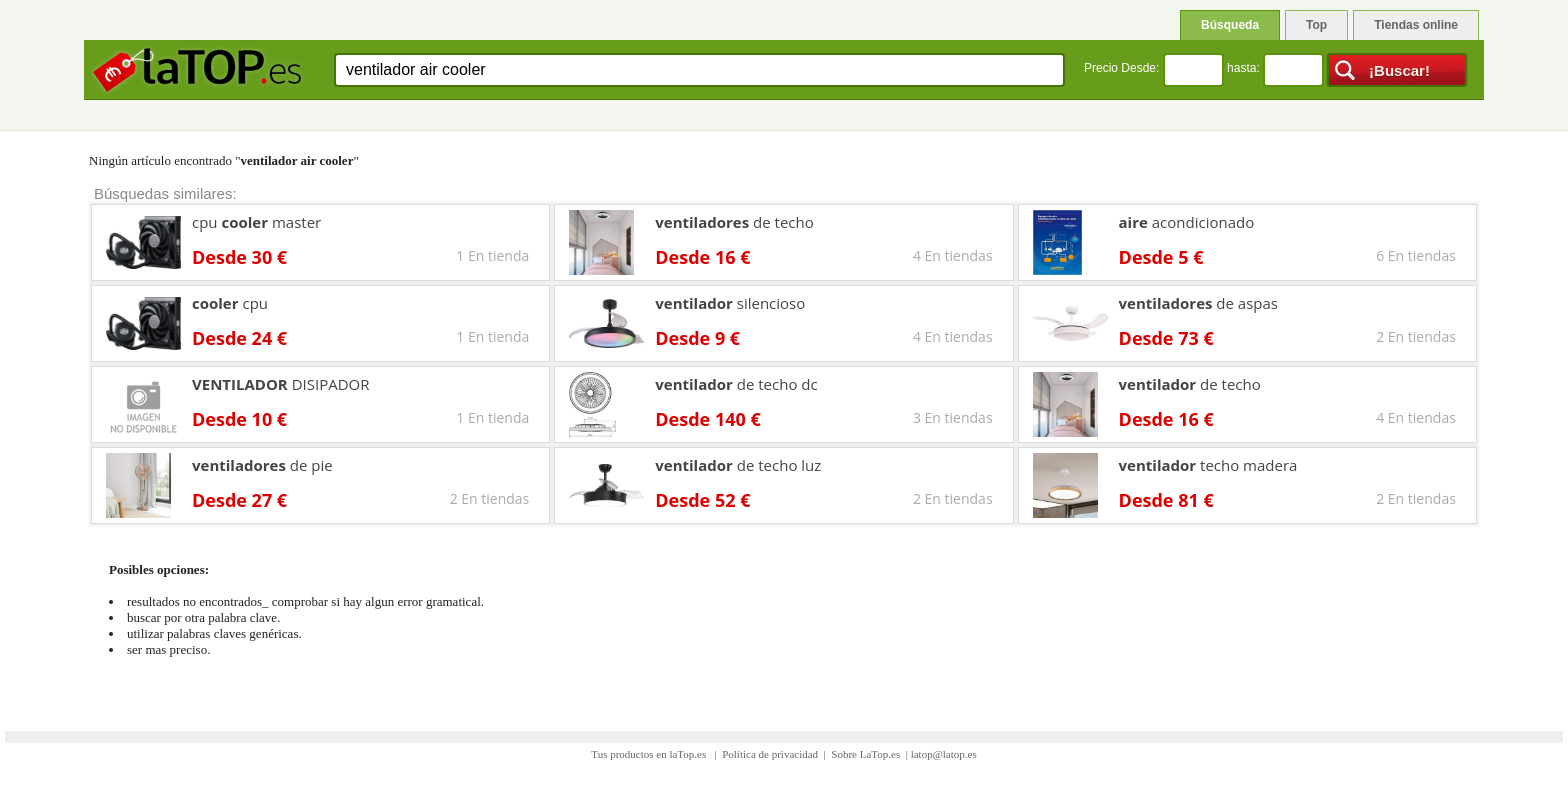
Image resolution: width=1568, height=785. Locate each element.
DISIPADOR (280, 384)
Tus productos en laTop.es (650, 754)
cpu (230, 303)
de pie (262, 465)
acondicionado (1187, 222)
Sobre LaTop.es (865, 754)
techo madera (1208, 465)
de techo (734, 222)
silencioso (730, 303)
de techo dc (736, 384)
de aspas (1198, 303)
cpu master (256, 222)
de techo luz (738, 465)
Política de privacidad (770, 754)
